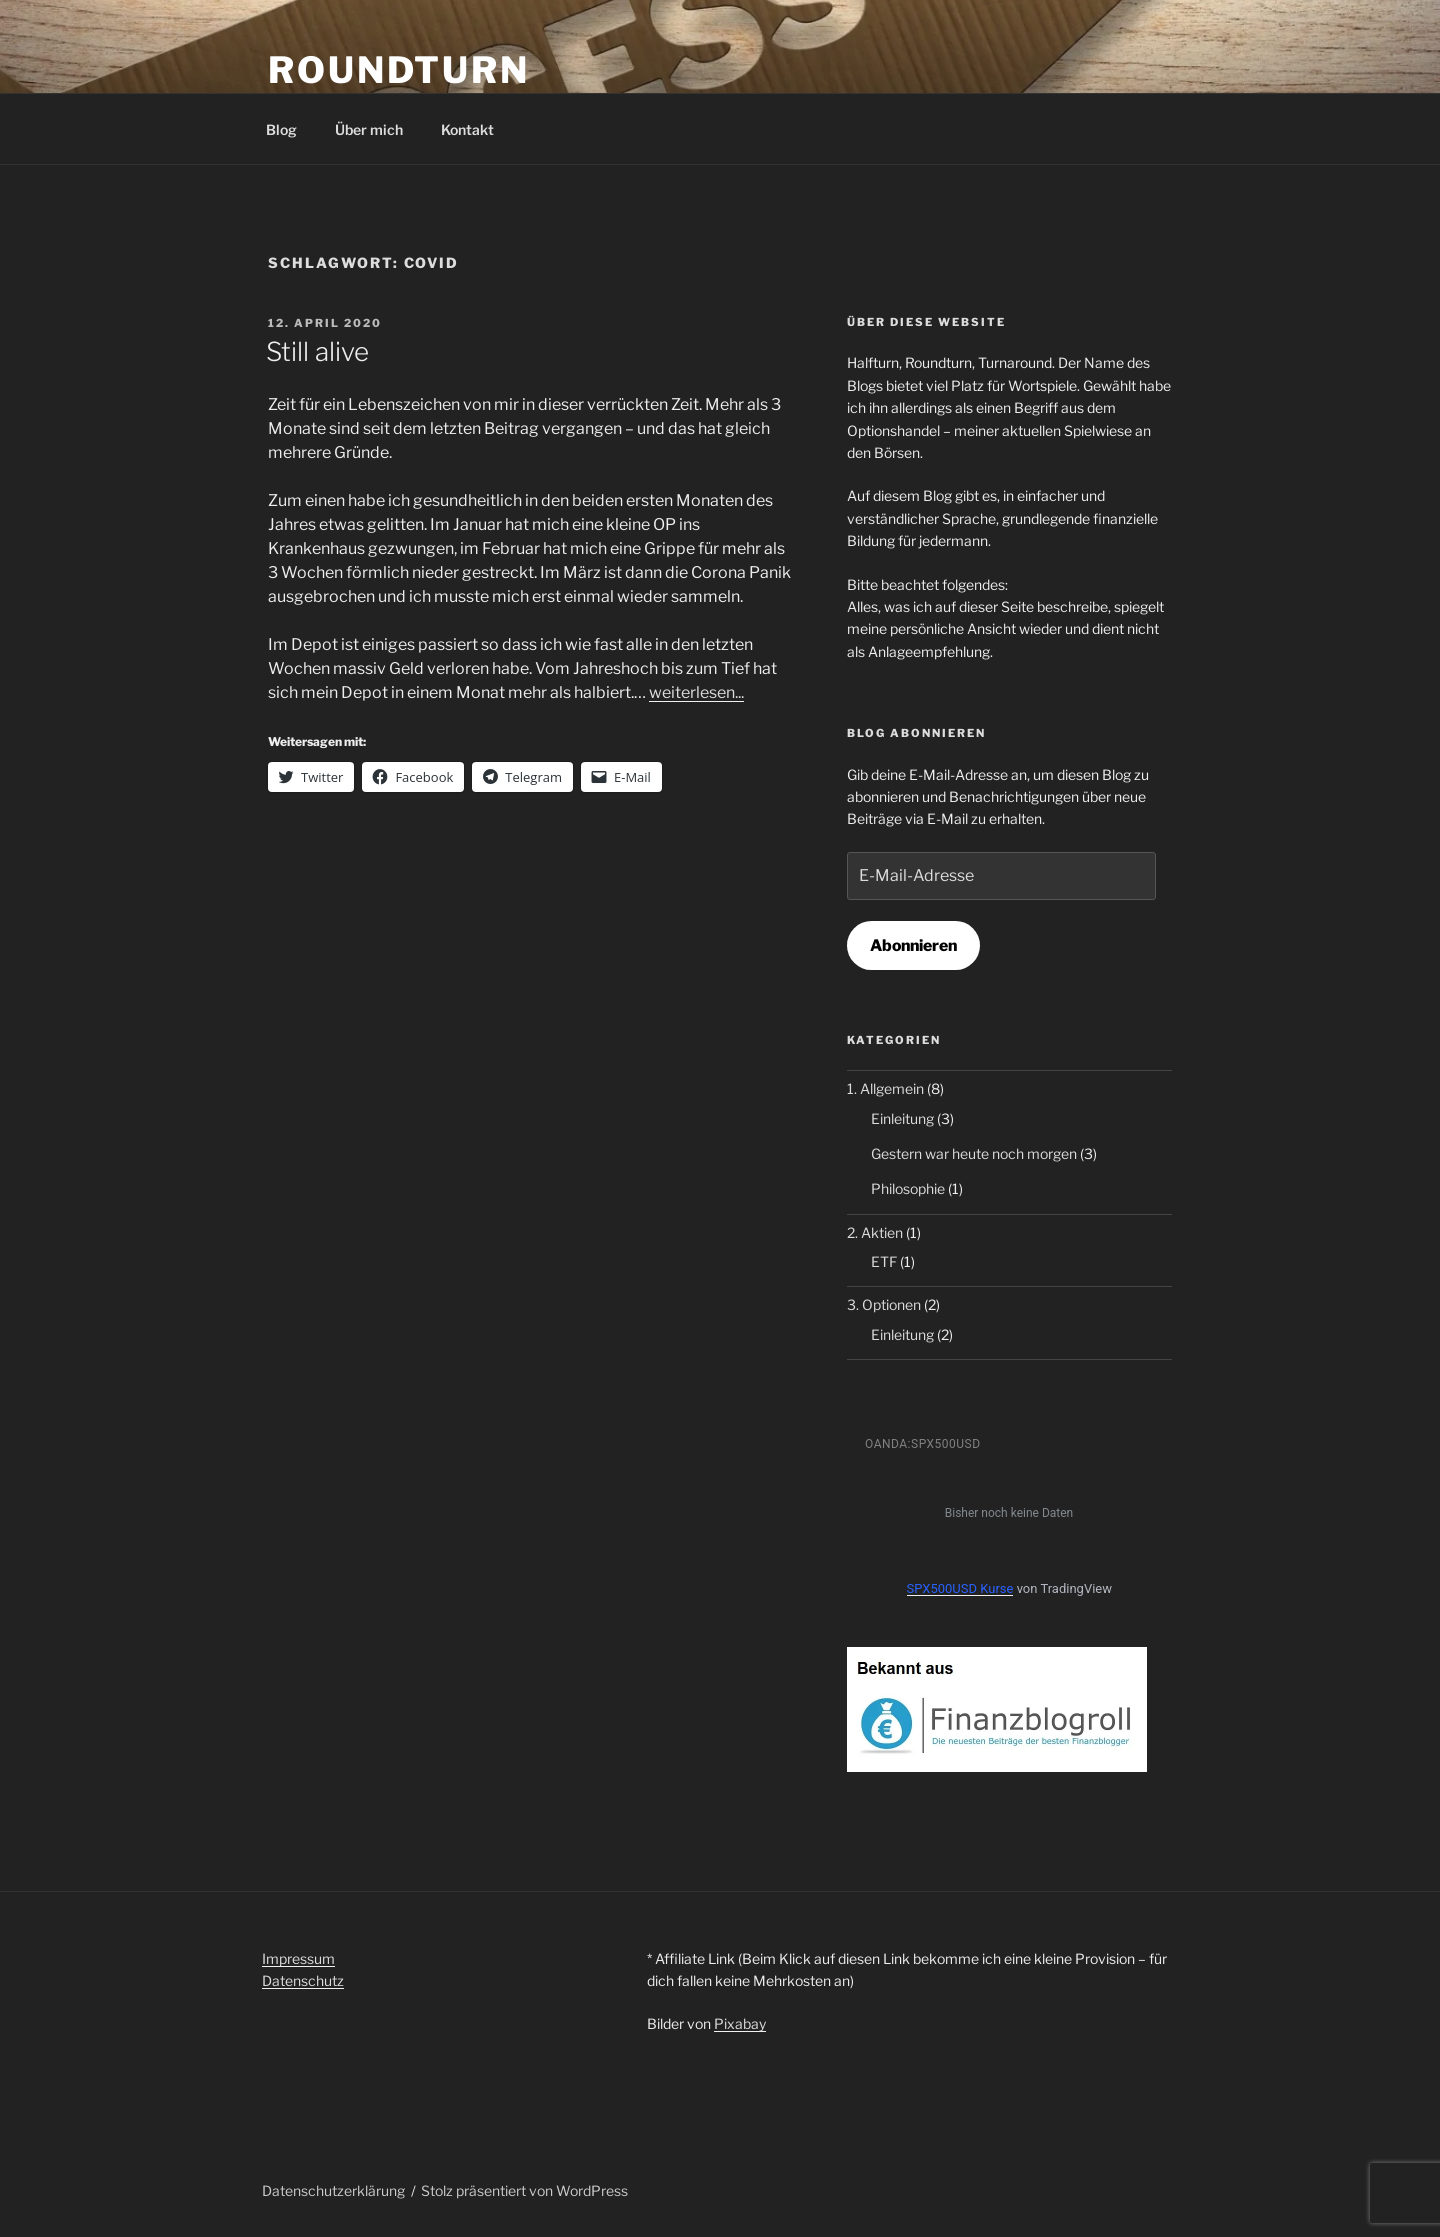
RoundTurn (399, 70)
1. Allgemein (885, 1088)
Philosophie (908, 1188)
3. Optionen (884, 1304)
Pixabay (740, 2023)
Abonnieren (913, 945)
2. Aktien (875, 1232)
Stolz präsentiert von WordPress (524, 2190)
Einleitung (902, 1118)
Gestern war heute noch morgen (974, 1153)
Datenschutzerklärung (333, 2190)
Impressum (298, 1958)
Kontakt (467, 129)
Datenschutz (303, 1980)
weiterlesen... (696, 692)
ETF (884, 1261)
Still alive (317, 351)
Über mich (369, 129)
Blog (281, 129)
